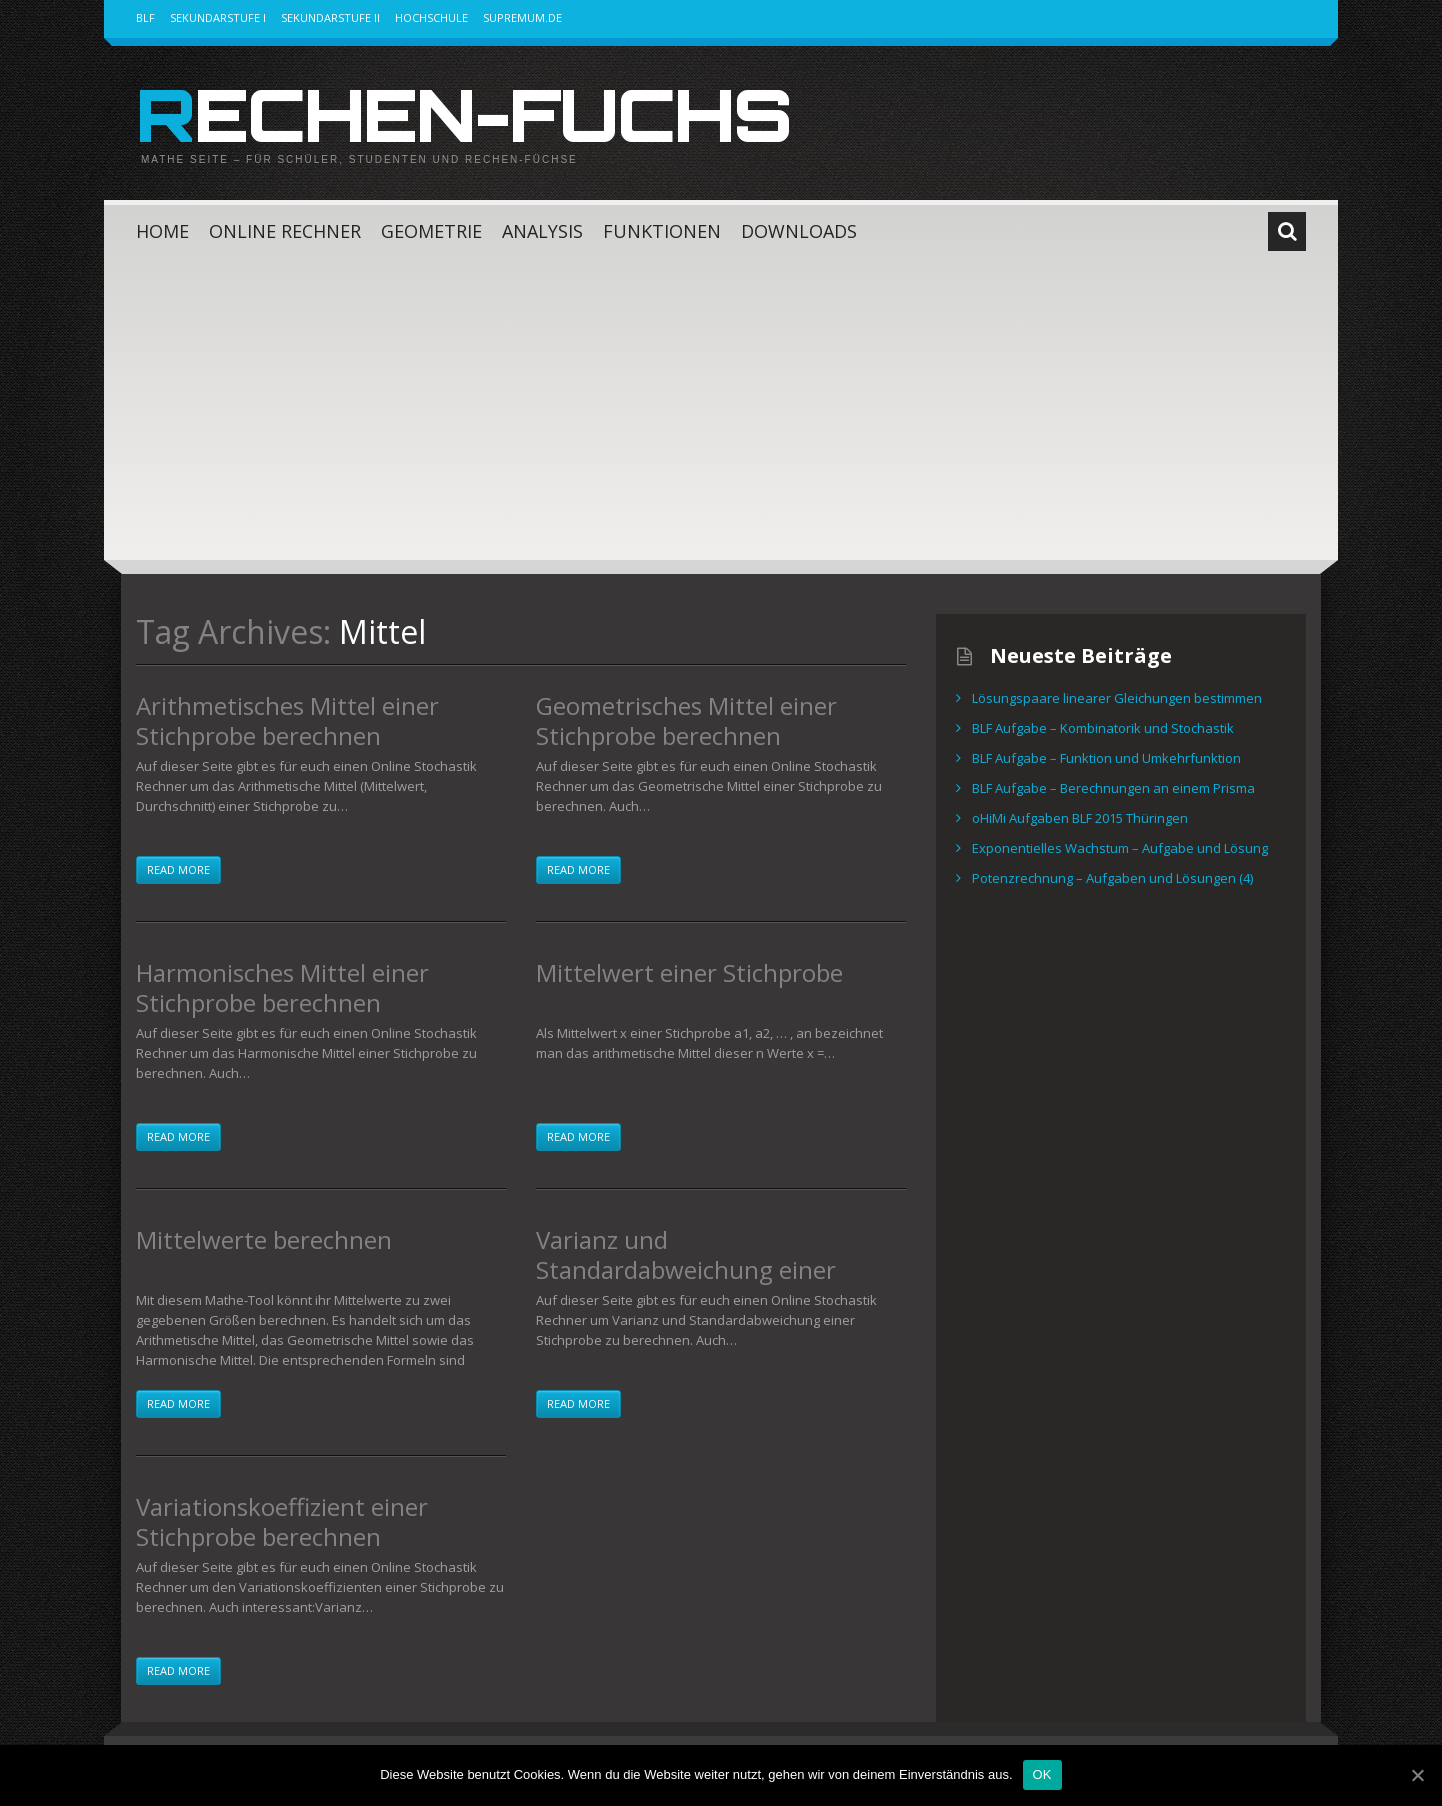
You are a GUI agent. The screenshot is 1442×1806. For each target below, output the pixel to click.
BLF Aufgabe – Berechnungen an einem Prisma (1113, 788)
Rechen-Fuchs (463, 114)
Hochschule (431, 17)
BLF (145, 17)
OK (1042, 1774)
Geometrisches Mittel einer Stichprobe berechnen (686, 720)
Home (162, 231)
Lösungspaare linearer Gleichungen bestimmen (1117, 698)
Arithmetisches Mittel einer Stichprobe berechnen (287, 720)
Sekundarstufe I (218, 17)
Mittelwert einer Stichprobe (689, 972)
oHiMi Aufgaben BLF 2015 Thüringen (1080, 818)
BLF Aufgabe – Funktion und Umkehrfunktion (1106, 758)
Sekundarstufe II (330, 17)
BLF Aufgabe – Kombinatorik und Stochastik (1103, 728)
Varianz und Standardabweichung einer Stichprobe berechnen (686, 1269)
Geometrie (431, 231)
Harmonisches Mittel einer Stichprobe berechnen (282, 987)
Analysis (542, 231)
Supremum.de (522, 17)
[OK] (1417, 1775)
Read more (178, 869)
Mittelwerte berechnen (264, 1239)
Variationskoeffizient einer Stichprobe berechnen (282, 1521)
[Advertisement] (721, 410)
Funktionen (662, 231)
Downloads (799, 231)
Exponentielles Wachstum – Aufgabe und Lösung (1120, 848)
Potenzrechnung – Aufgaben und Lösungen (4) (1112, 878)
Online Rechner (285, 231)
